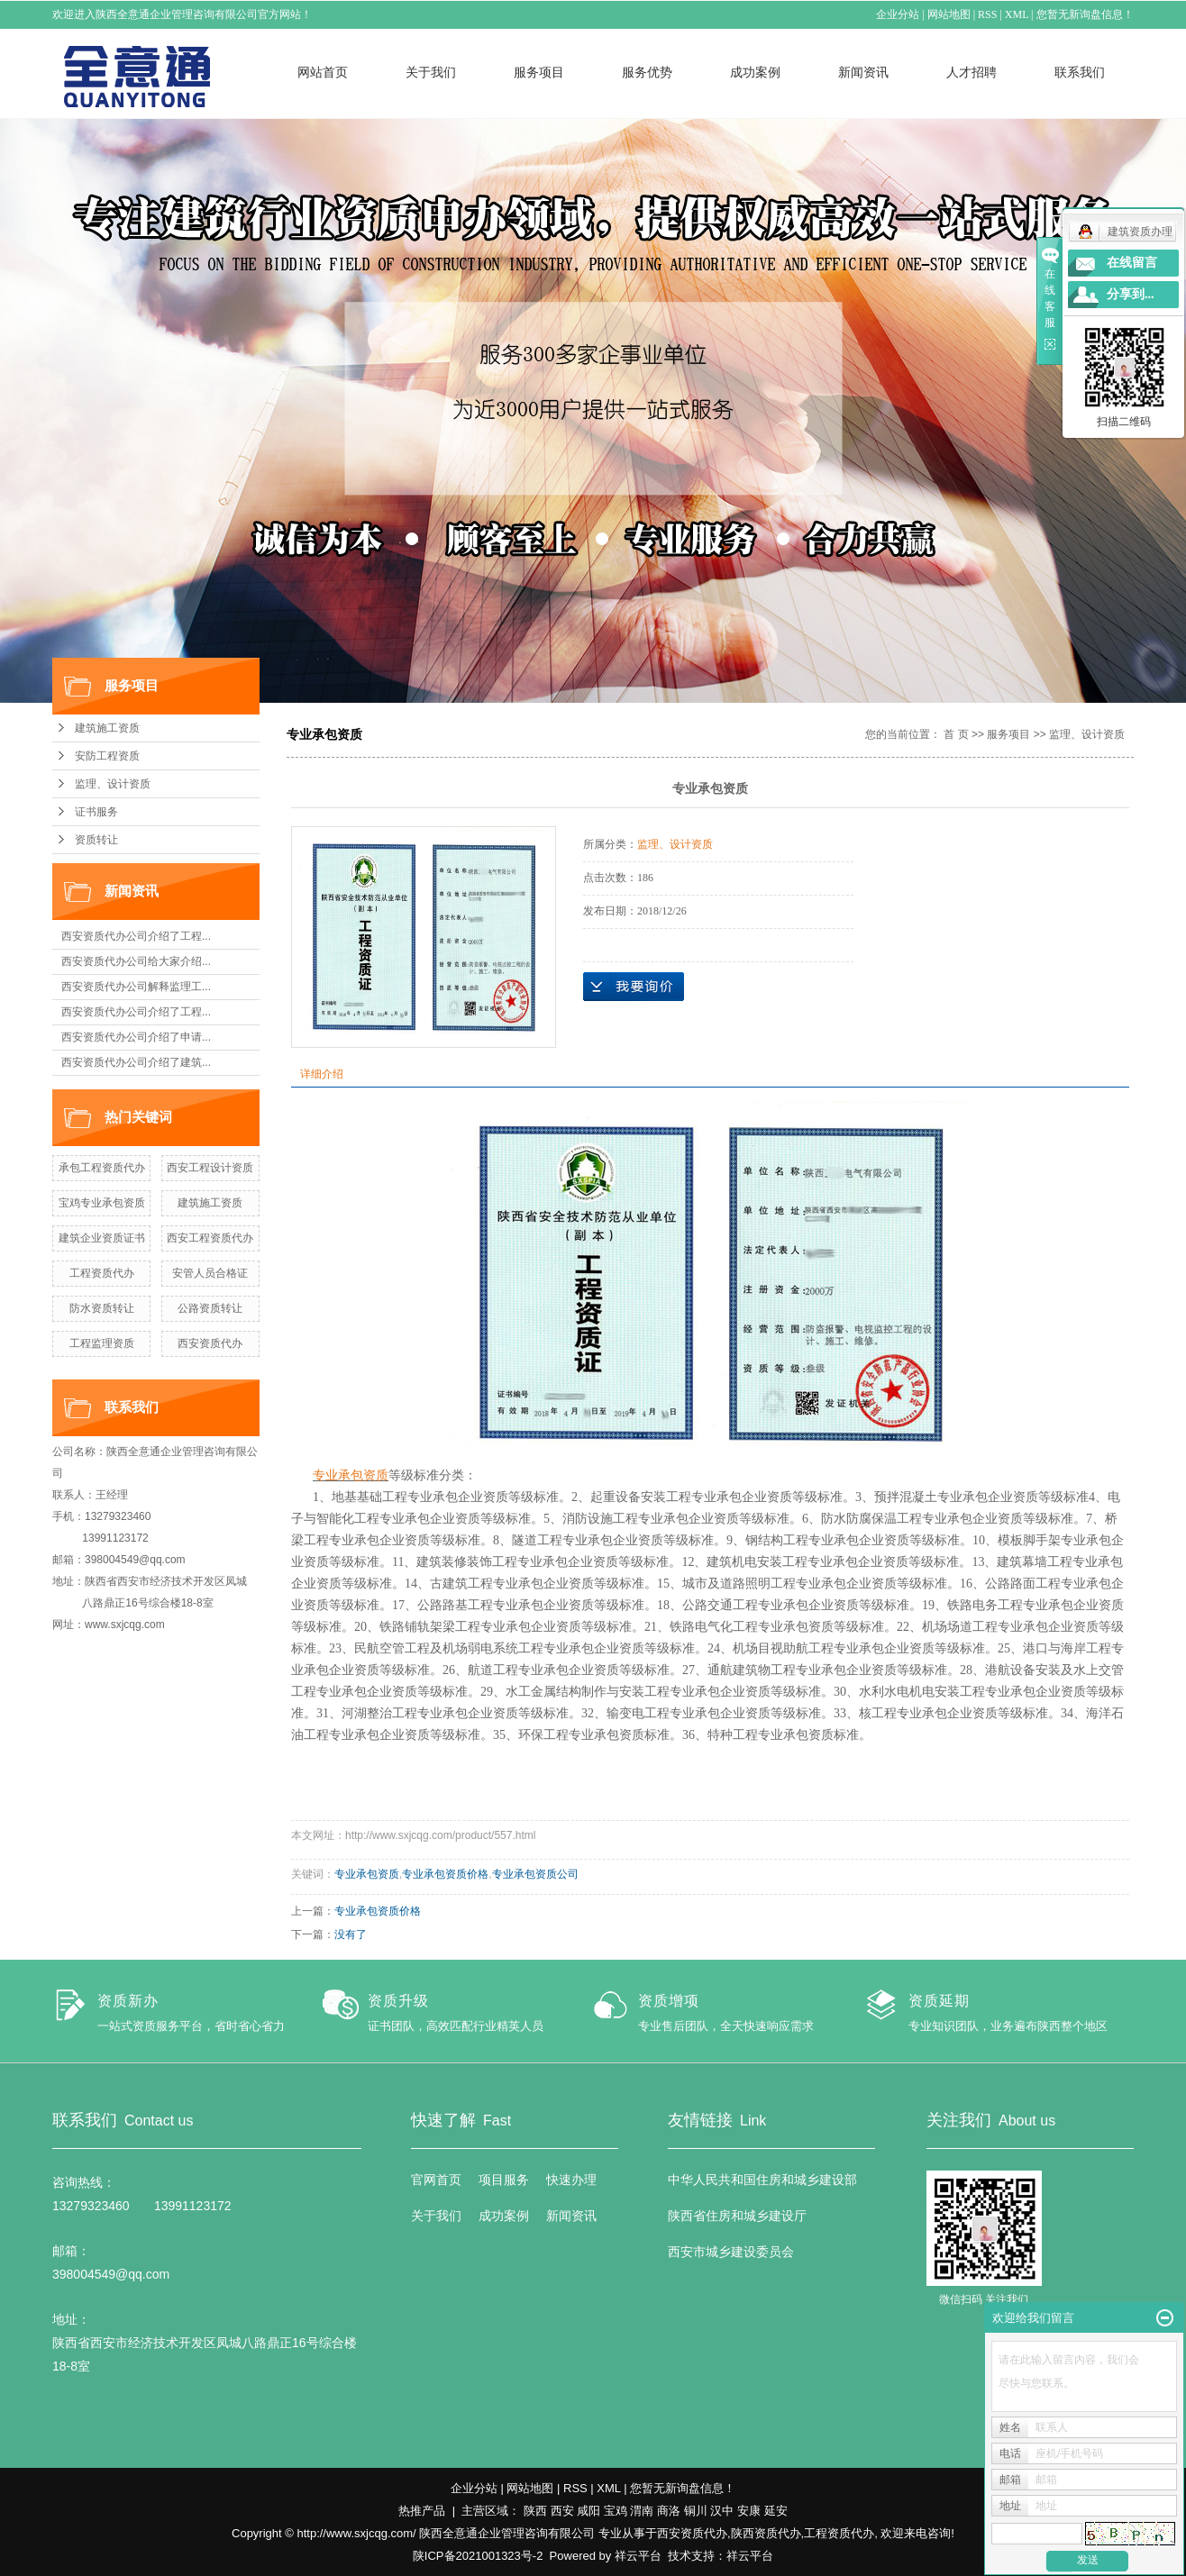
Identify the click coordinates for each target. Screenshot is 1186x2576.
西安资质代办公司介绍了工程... (136, 936)
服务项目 (539, 72)
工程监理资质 (101, 1343)
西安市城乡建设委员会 (731, 2251)
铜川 (695, 2510)
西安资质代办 (210, 1343)
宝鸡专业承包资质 (102, 1203)
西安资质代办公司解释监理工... (136, 986)
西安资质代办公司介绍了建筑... (136, 1062)
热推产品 (421, 2510)
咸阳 (588, 2510)
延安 (776, 2510)
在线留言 (1132, 262)
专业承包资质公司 (535, 1874)
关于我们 (431, 72)
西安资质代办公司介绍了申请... (136, 1037)
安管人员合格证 (210, 1273)
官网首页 (436, 2179)
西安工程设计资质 (210, 1167)
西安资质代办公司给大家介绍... (136, 961)
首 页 (956, 734)
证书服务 (96, 812)
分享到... (1130, 294)
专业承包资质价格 (445, 1874)
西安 (562, 2510)
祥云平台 (638, 2555)
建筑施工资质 (107, 728)
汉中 (722, 2510)
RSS (988, 14)
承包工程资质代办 (102, 1167)
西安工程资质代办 (210, 1238)
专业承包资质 (366, 1874)
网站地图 (949, 14)
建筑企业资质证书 (102, 1238)
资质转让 (96, 839)
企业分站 (898, 14)
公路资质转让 (210, 1308)
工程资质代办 (101, 1273)
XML (1016, 14)
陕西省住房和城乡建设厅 (737, 2215)
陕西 (535, 2510)
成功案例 (755, 72)
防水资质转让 (101, 1308)
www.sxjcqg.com (125, 1624)
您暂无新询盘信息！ (1085, 14)
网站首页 (322, 72)
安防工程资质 (107, 756)
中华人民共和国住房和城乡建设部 (762, 2179)
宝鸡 (615, 2510)
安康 (749, 2510)
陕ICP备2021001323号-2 (478, 2555)
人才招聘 (971, 72)
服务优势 (647, 72)
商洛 (668, 2510)
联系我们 (1079, 72)
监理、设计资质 (113, 784)
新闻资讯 (863, 72)
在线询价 (633, 986)
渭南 (641, 2510)
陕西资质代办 (766, 2533)
